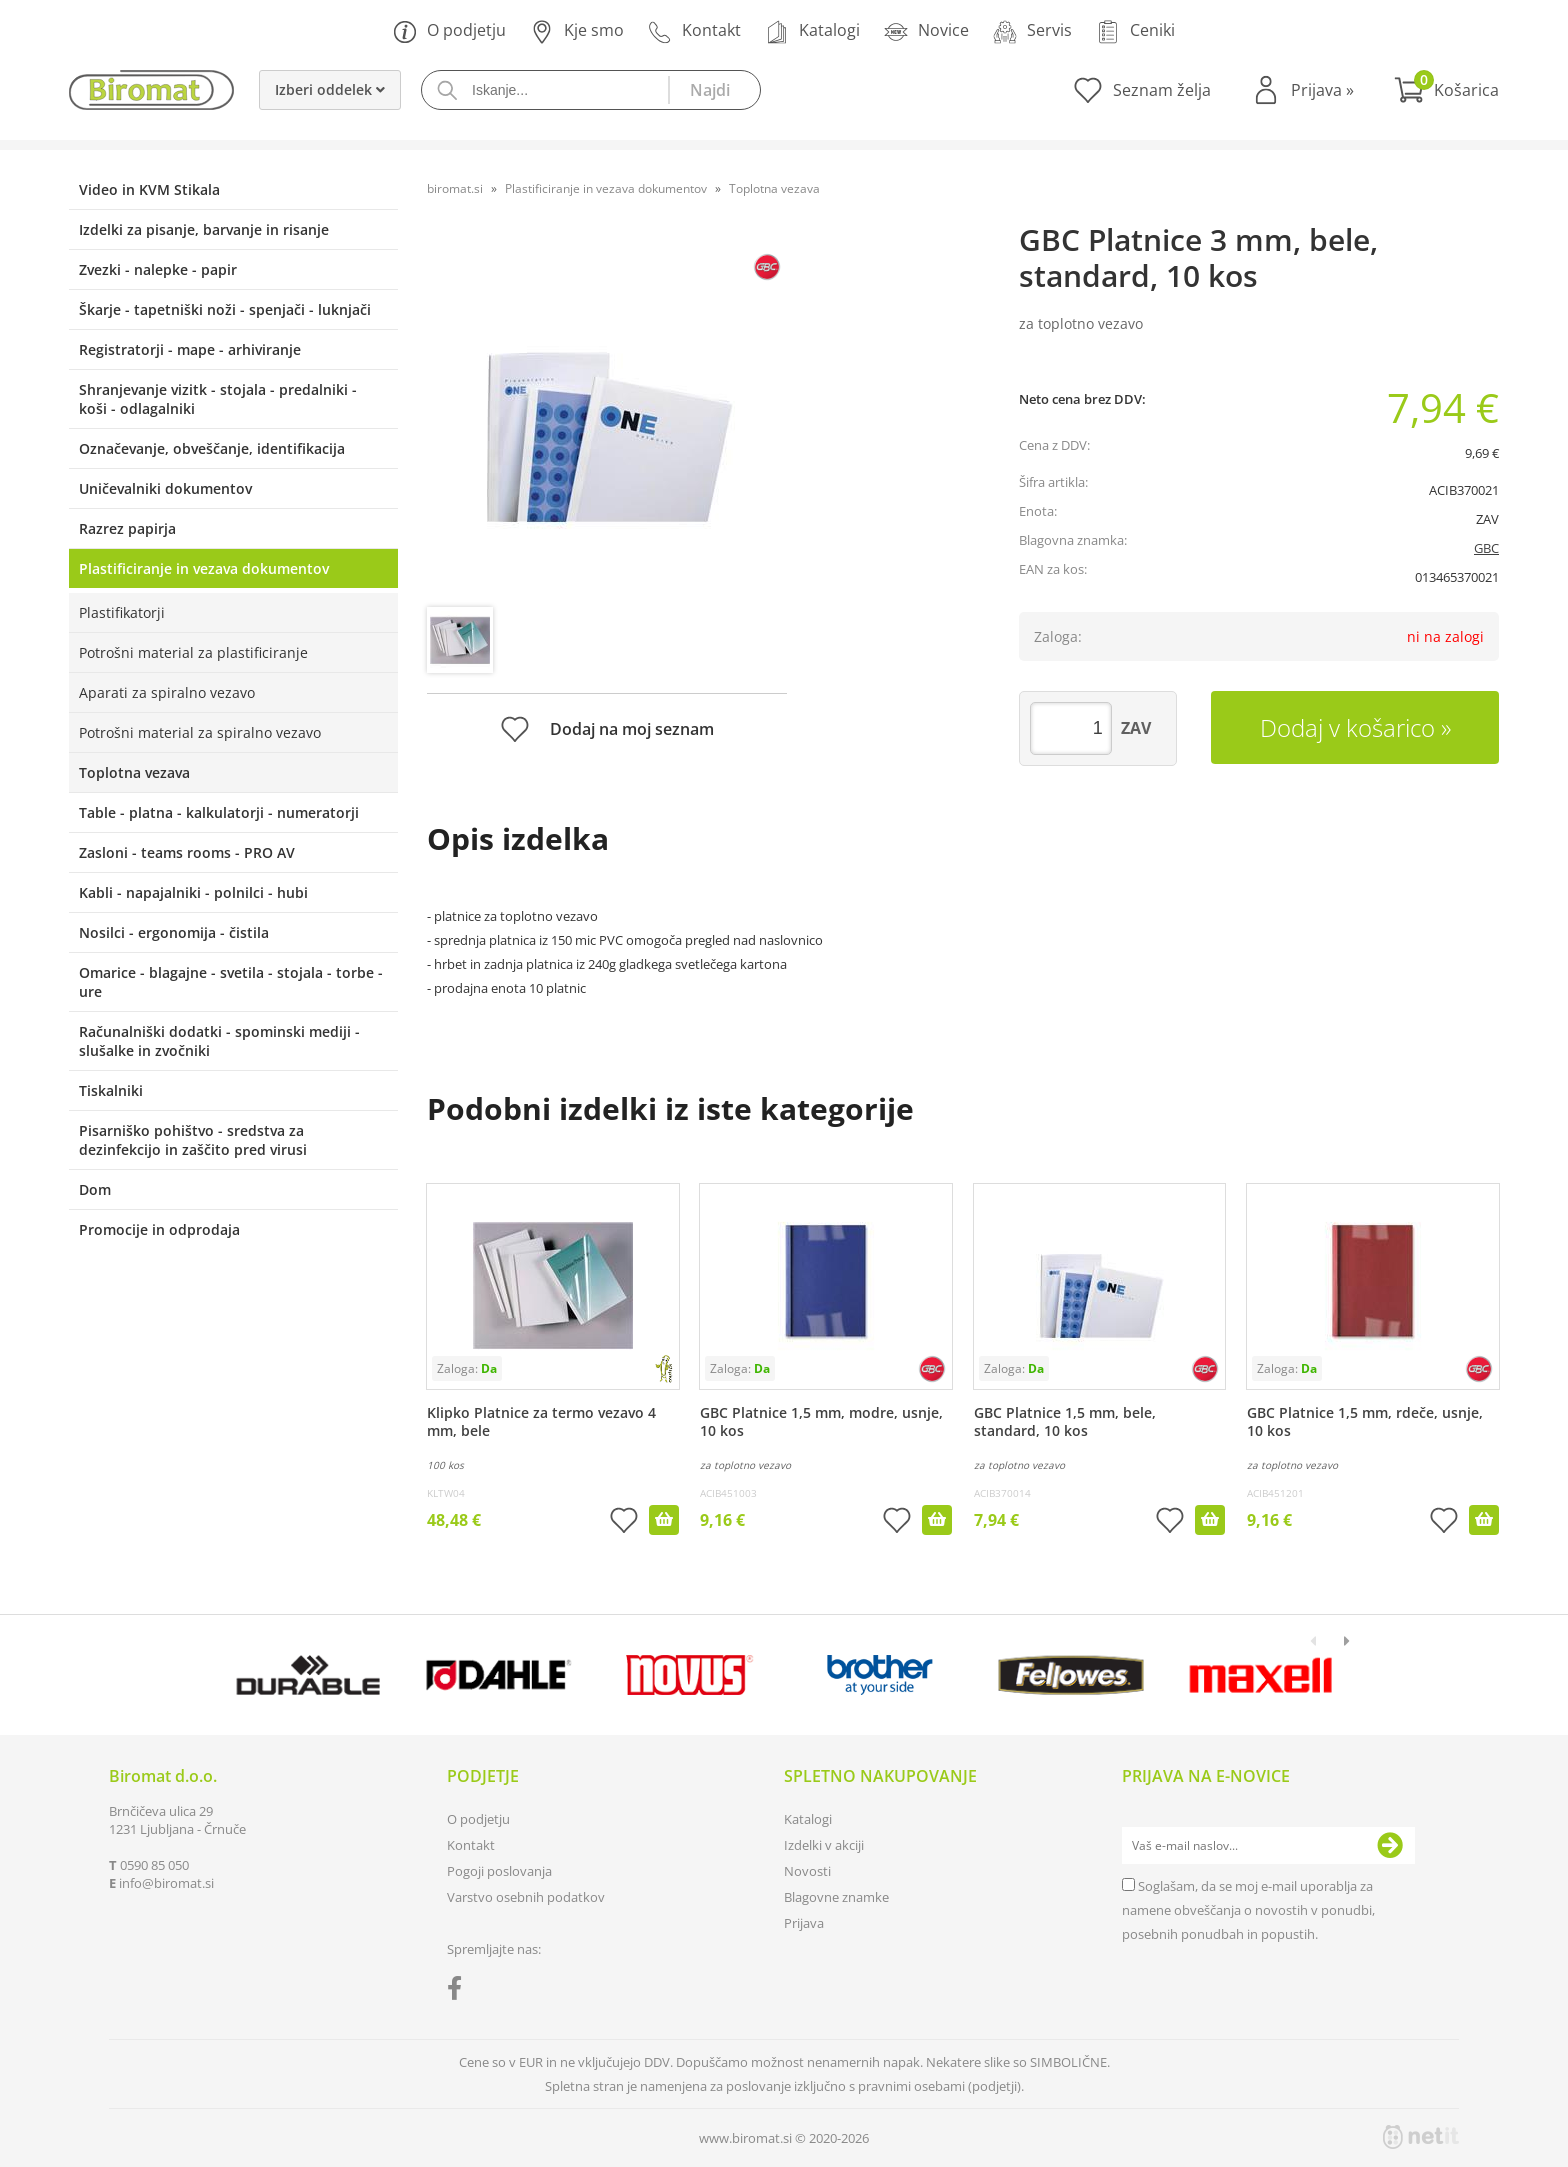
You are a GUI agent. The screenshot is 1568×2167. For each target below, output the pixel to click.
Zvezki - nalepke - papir (158, 269)
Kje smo (577, 31)
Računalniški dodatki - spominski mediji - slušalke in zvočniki (219, 1041)
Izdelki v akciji (824, 1845)
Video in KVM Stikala (149, 189)
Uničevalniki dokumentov (165, 488)
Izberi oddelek (330, 89)
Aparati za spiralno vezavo (167, 692)
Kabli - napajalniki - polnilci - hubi (193, 892)
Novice (926, 31)
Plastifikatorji (122, 612)
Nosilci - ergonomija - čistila (174, 932)
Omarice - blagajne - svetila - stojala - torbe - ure (231, 982)
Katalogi (812, 31)
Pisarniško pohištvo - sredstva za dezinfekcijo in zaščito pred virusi (193, 1140)
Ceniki (1135, 31)
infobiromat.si (166, 1883)
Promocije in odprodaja (159, 1229)
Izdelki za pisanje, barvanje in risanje (204, 229)
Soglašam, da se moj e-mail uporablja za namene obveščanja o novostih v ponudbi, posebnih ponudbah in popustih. (1248, 1910)
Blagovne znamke (836, 1897)
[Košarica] (1446, 90)
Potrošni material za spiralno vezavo (200, 732)
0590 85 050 (154, 1865)
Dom (95, 1189)
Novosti (807, 1871)
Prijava (1322, 90)
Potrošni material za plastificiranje (193, 652)
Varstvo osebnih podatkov (526, 1897)
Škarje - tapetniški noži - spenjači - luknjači (225, 309)
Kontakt (694, 31)
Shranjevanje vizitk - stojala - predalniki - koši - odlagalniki (218, 399)
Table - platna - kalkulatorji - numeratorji (219, 812)
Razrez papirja (127, 528)
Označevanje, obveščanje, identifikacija (212, 448)
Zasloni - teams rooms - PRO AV (187, 852)
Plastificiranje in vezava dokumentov (204, 568)
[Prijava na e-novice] (1390, 1846)
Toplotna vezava (134, 772)
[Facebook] (459, 1992)
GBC (1486, 548)
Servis (1032, 31)
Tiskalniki (111, 1090)
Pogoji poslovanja (499, 1871)
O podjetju (449, 31)
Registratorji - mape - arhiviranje (190, 349)
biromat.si (455, 188)
